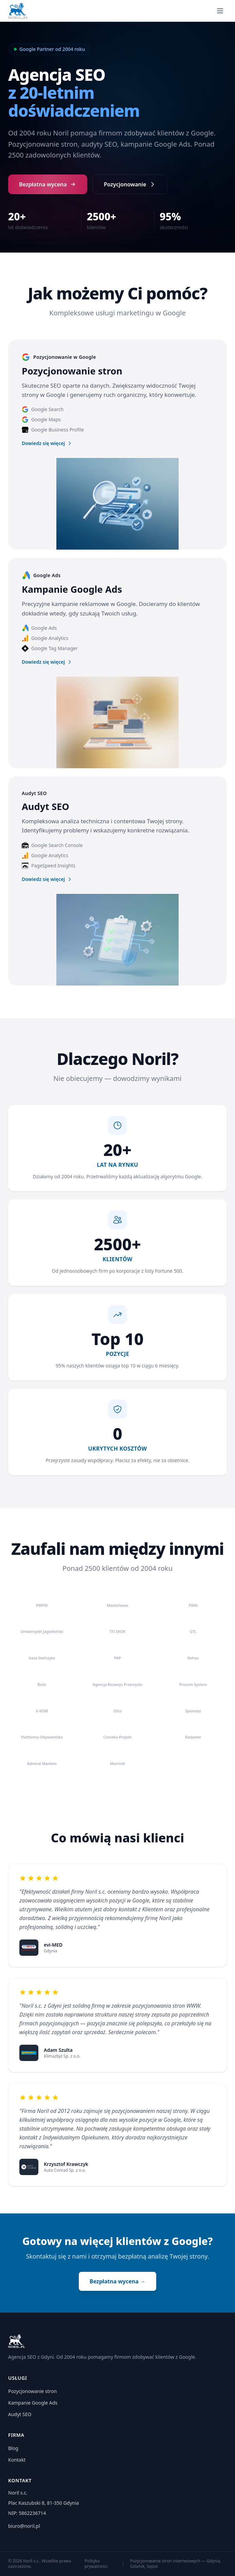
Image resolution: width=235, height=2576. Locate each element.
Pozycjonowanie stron (32, 2391)
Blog (13, 2448)
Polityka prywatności (96, 2563)
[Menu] (220, 11)
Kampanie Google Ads (32, 2402)
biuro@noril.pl (24, 2526)
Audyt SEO (19, 2414)
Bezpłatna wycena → (117, 2281)
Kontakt (16, 2460)
